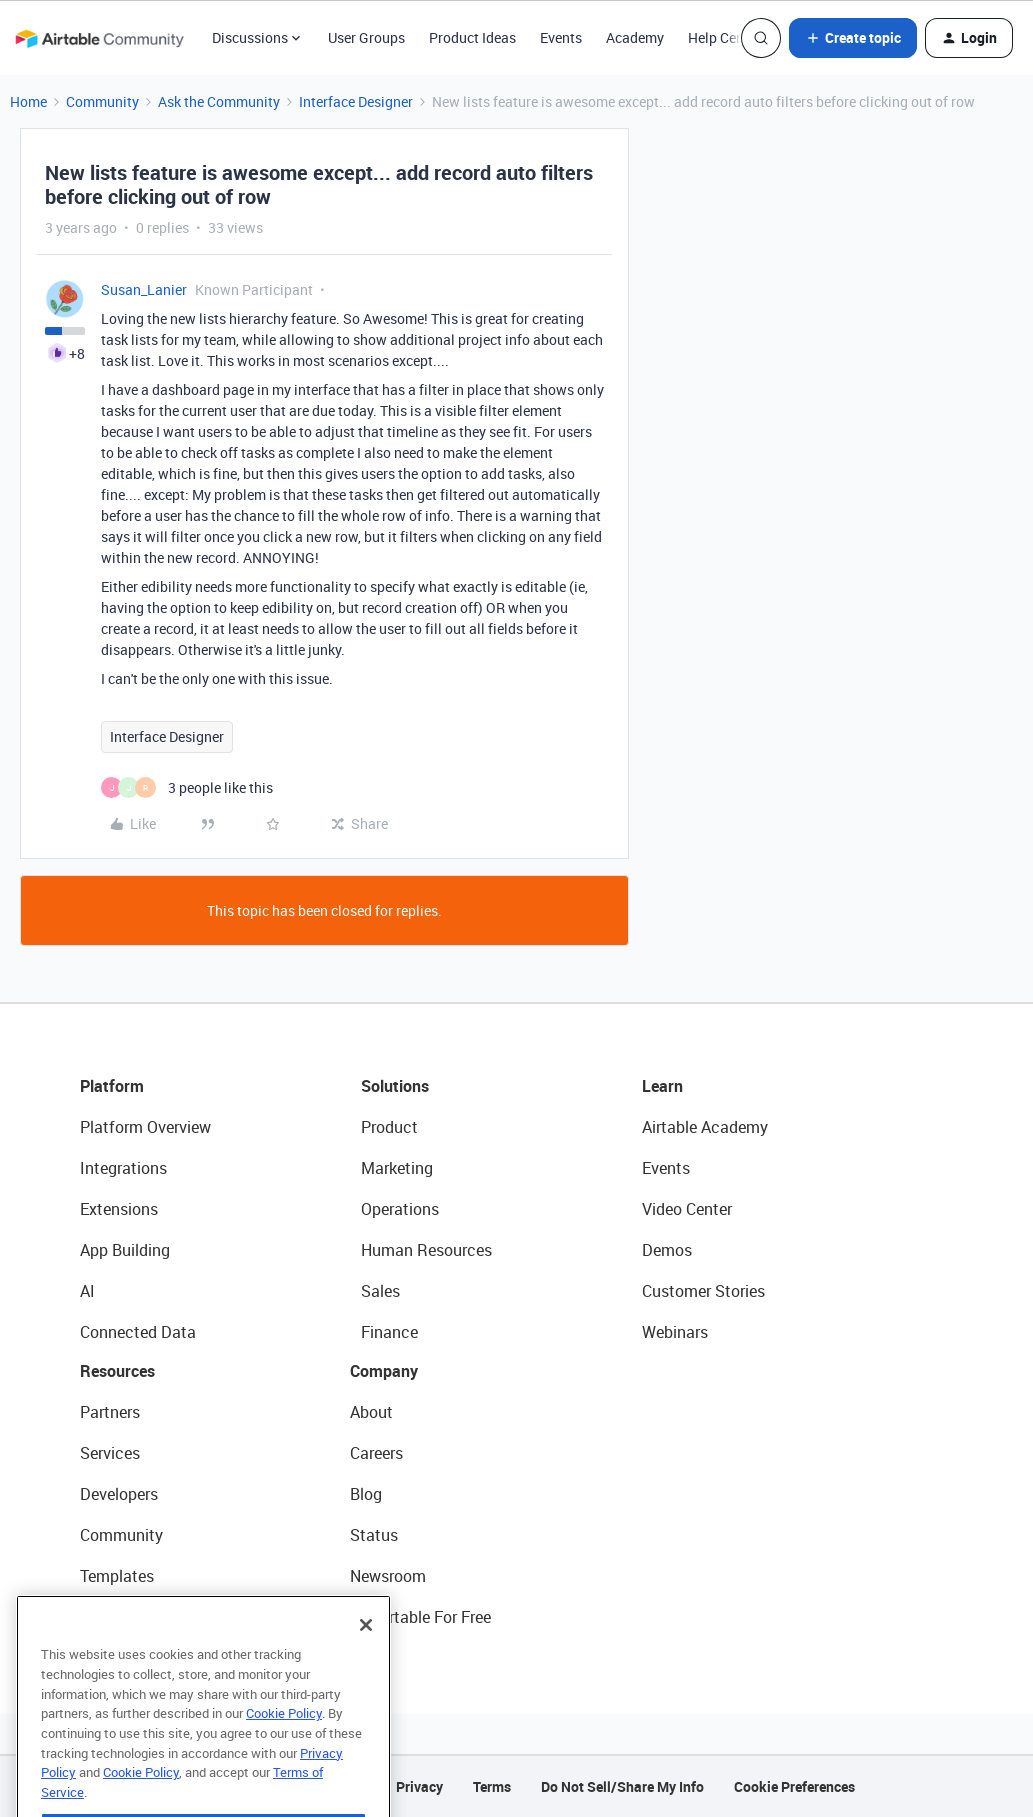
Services (110, 1453)
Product (389, 1127)
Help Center (724, 37)
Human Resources (426, 1250)
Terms (492, 1786)
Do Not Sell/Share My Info (622, 1786)
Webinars (675, 1332)
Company (384, 1371)
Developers (119, 1494)
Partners (110, 1412)
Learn (662, 1086)
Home (28, 101)
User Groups (366, 37)
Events (561, 37)
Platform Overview (145, 1127)
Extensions (119, 1209)
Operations (400, 1209)
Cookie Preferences (794, 1786)
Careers (376, 1453)
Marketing (397, 1168)
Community (102, 101)
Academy (635, 37)
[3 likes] (187, 787)
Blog (366, 1494)
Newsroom (388, 1576)
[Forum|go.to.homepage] (99, 38)
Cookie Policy (284, 1748)
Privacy (419, 1786)
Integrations (123, 1168)
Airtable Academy (705, 1127)
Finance (389, 1332)
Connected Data (138, 1332)
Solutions (395, 1086)
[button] (853, 38)
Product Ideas (472, 37)
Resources (117, 1371)
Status (374, 1535)
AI (87, 1291)
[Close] (366, 1660)
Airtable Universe (140, 1617)
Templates (117, 1576)
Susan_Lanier (144, 289)
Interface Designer (356, 101)
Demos (667, 1250)
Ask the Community (219, 101)
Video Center (687, 1209)
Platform (112, 1086)
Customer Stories (703, 1291)
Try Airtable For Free (420, 1617)
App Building (125, 1250)
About (371, 1412)
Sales (380, 1291)
